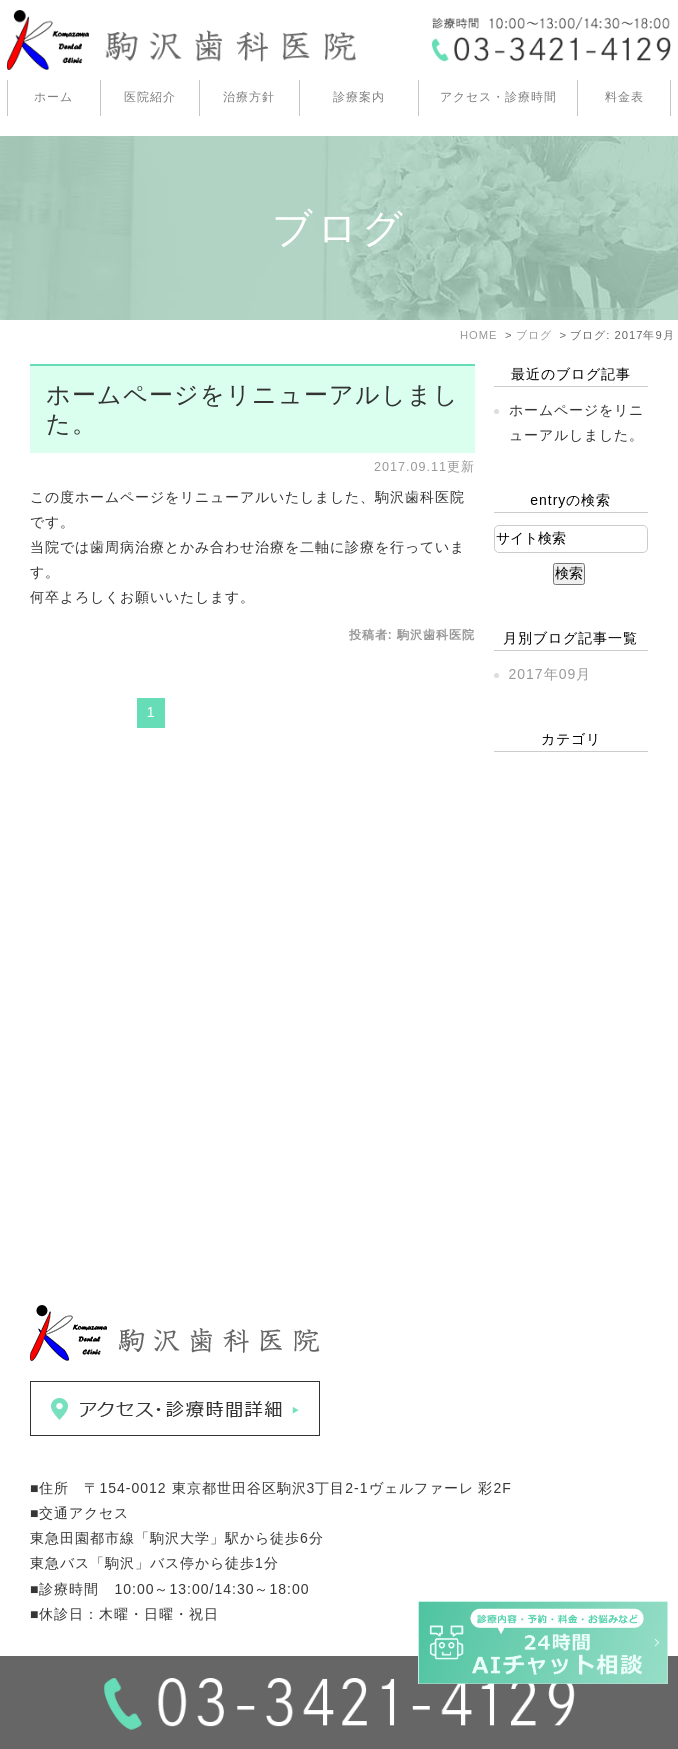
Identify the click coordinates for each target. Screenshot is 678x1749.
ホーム (53, 97)
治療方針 (249, 97)
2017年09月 (550, 674)
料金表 (624, 97)
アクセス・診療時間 (498, 97)
